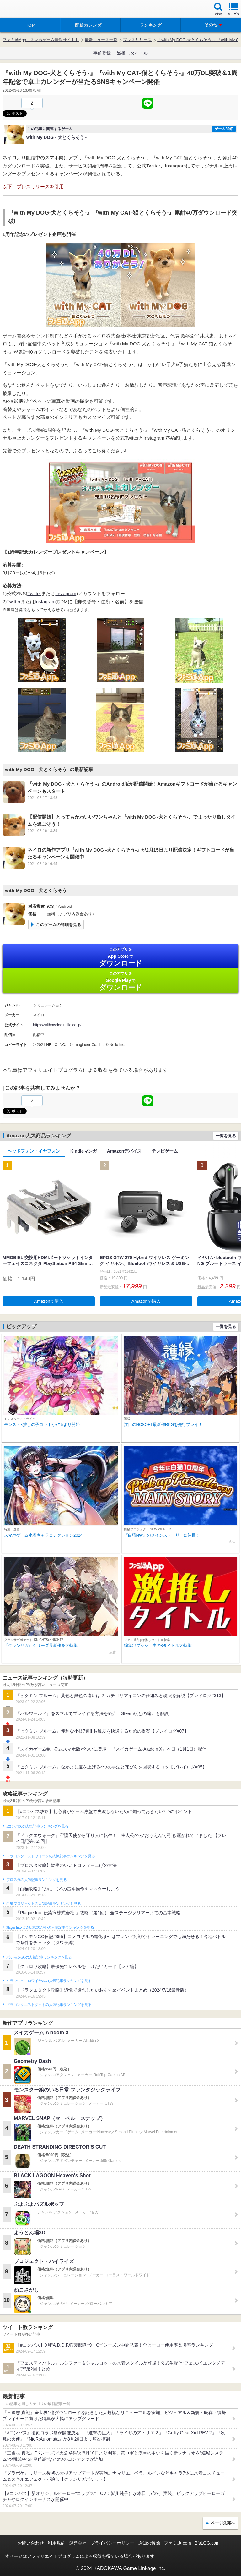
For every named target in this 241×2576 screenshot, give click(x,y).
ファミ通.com (177, 2543)
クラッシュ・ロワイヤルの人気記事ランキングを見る (48, 1981)
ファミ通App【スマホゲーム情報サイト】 (41, 39)
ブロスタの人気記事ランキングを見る (36, 1880)
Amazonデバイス (124, 1151)
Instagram (65, 593)
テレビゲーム (165, 1151)
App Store (120, 957)
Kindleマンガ (83, 1151)
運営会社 (78, 2543)
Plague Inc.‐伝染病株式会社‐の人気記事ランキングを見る (50, 1927)
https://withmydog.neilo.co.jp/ (57, 1025)
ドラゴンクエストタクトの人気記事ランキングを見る (48, 2005)
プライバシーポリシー (112, 2543)
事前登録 (102, 53)
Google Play (120, 981)
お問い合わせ (31, 2543)
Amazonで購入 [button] (48, 1301)
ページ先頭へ (223, 2523)
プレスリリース (137, 39)
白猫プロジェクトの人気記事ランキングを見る (43, 1903)
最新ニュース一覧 (101, 39)
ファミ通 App (24, 9)
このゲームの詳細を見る (58, 924)
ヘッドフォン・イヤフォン (34, 1151)
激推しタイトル (132, 53)
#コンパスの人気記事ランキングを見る (37, 1826)
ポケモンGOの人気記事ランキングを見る (39, 1957)
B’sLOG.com (207, 2543)
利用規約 (56, 2543)
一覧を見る (226, 1135)
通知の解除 (149, 2543)
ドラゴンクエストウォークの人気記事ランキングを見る (50, 1856)
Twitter (34, 593)
